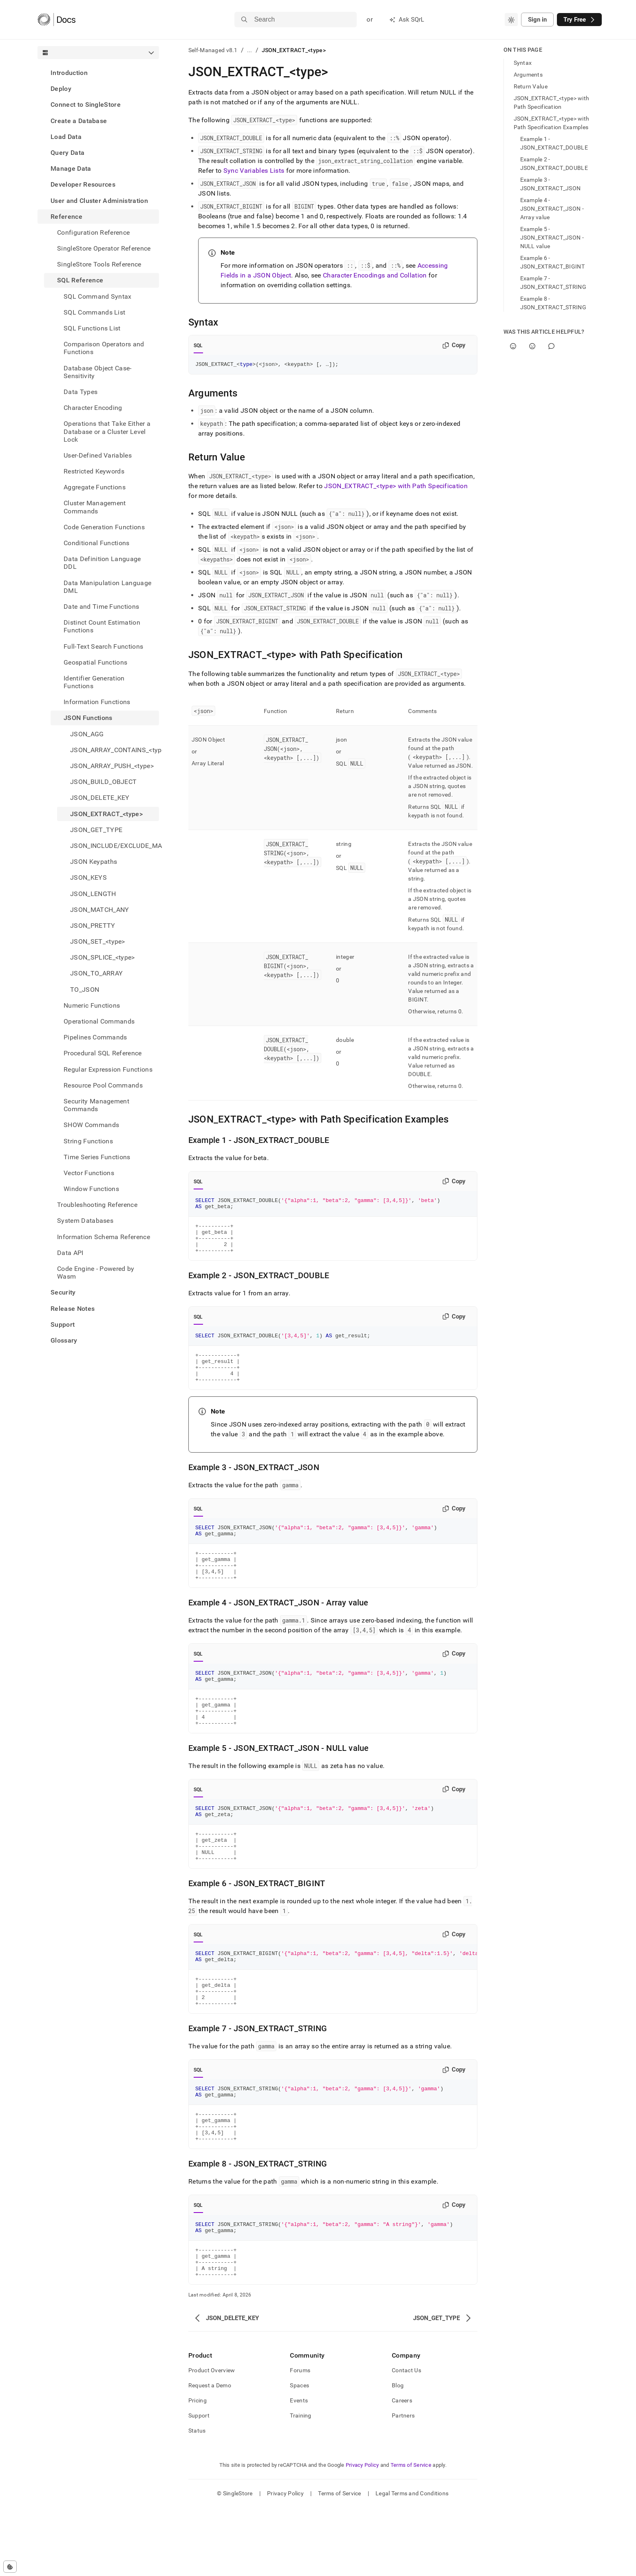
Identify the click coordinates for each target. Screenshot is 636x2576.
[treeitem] (98, 73)
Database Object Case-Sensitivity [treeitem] (98, 372)
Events (299, 2469)
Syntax (523, 62)
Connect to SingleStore (86, 104)
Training (300, 2484)
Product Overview (211, 2438)
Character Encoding (93, 408)
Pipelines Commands (95, 1037)
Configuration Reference (93, 232)
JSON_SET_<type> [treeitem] (97, 941)
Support (63, 1324)
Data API (70, 1253)
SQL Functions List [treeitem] (92, 328)
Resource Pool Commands (103, 1085)
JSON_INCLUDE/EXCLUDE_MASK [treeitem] (114, 846)
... (249, 50)
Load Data (66, 137)
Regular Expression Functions (108, 1069)
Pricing (197, 2469)
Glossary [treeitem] (64, 1340)
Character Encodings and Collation (375, 275)
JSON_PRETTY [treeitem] (92, 925)
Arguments (528, 74)
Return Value (531, 86)
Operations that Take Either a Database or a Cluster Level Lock (107, 431)
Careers (402, 2469)
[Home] (56, 19)
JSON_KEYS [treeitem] (88, 877)
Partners (403, 2484)
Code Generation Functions (104, 527)
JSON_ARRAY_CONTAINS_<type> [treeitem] (114, 750)
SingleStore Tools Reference (99, 264)
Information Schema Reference (103, 1237)
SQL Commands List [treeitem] (94, 312)
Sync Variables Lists (253, 170)
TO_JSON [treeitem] (84, 989)
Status (197, 2499)
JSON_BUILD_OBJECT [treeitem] (103, 782)
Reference (66, 216)
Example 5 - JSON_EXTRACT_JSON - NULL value (552, 237)
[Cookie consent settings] (10, 2567)
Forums (300, 2438)
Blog (398, 2454)
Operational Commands (99, 1021)
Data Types (80, 392)
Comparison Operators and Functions (104, 348)
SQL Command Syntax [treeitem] (98, 296)
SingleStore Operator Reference (104, 248)
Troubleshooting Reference (97, 1205)
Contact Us (406, 2438)
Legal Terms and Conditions (411, 2561)
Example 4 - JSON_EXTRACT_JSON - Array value (552, 208)
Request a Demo (209, 2454)
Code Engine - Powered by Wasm (96, 1272)
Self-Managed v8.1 (213, 50)
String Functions (88, 1141)
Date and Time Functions (101, 606)
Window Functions (91, 1189)
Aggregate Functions (95, 487)
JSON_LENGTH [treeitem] (93, 894)
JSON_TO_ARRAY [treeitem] (96, 973)
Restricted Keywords (94, 471)
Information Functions (97, 702)
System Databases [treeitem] (85, 1220)
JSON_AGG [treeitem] (87, 734)
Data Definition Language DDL (102, 562)
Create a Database (79, 121)
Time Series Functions (97, 1157)
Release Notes (73, 1308)
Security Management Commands (96, 1105)
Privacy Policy (362, 2533)
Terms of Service (411, 2533)
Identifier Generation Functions (94, 682)
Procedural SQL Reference (103, 1053)
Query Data (67, 152)
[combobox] (511, 19)
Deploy (61, 88)
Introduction (69, 73)
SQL (198, 345)
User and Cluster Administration (99, 201)
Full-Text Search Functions (103, 646)
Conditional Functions (97, 543)
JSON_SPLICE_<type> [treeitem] (102, 957)
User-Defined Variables (98, 455)
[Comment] (551, 346)
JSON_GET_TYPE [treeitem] (96, 830)
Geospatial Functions (95, 662)
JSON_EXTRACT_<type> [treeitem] (106, 814)
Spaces (299, 2454)
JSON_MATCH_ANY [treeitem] (99, 910)
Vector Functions (89, 1173)
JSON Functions (88, 718)
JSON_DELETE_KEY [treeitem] (100, 797)
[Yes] (513, 346)
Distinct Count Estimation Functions (102, 626)
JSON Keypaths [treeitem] (93, 861)
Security (63, 1292)
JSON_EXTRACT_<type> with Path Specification (396, 487)
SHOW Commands (91, 1125)
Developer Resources (83, 184)
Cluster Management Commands (95, 507)
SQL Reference (80, 280)
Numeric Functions (92, 1005)
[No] (532, 346)
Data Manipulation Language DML (107, 586)
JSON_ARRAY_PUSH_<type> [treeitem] (112, 766)
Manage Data (71, 168)
